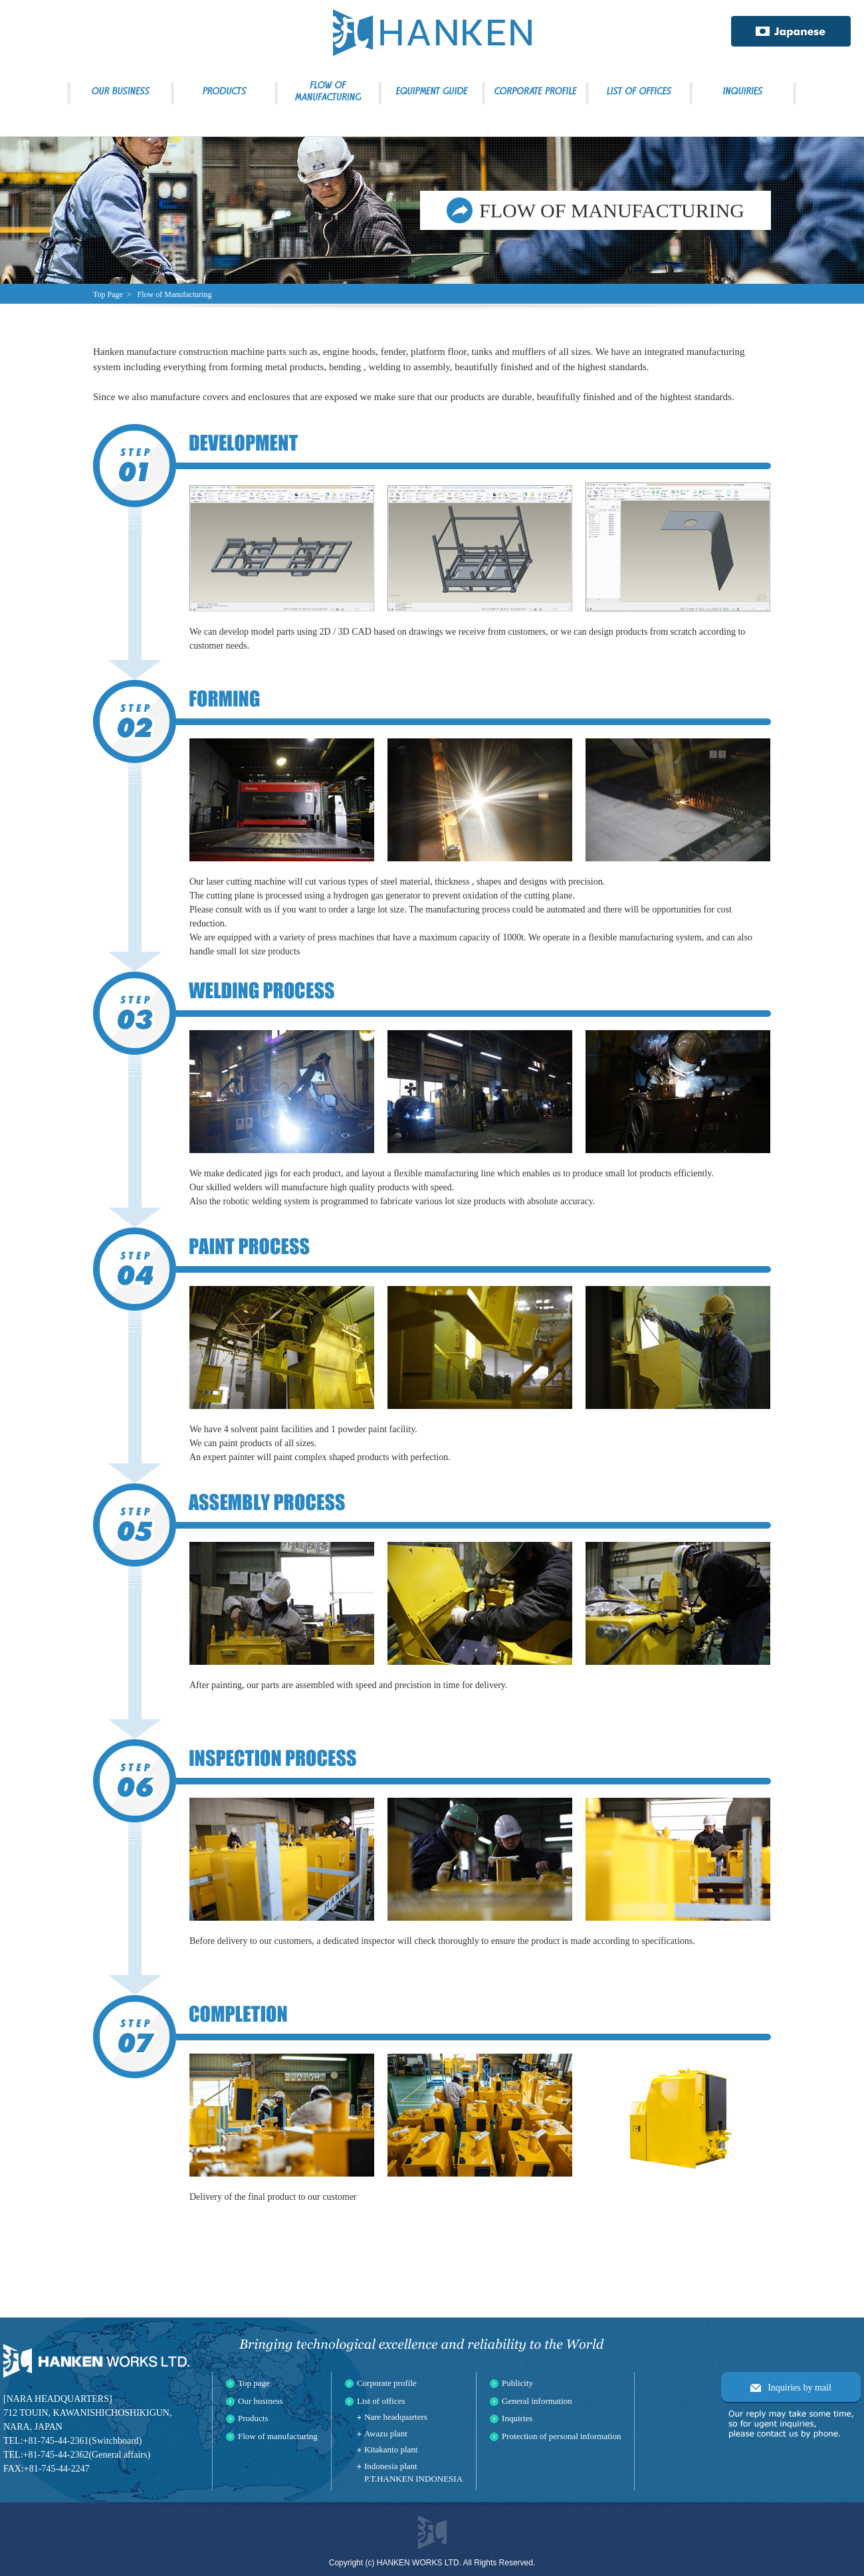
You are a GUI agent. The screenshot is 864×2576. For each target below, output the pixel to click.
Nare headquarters (395, 2417)
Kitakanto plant (391, 2449)
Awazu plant (385, 2433)
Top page (254, 2383)
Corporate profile (387, 2383)
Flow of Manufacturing (175, 294)
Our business (260, 2401)
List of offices (381, 2401)
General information (537, 2401)
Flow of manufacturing (278, 2436)
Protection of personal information (561, 2436)
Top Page (108, 294)
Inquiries (517, 2418)
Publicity (517, 2383)
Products (253, 2418)
